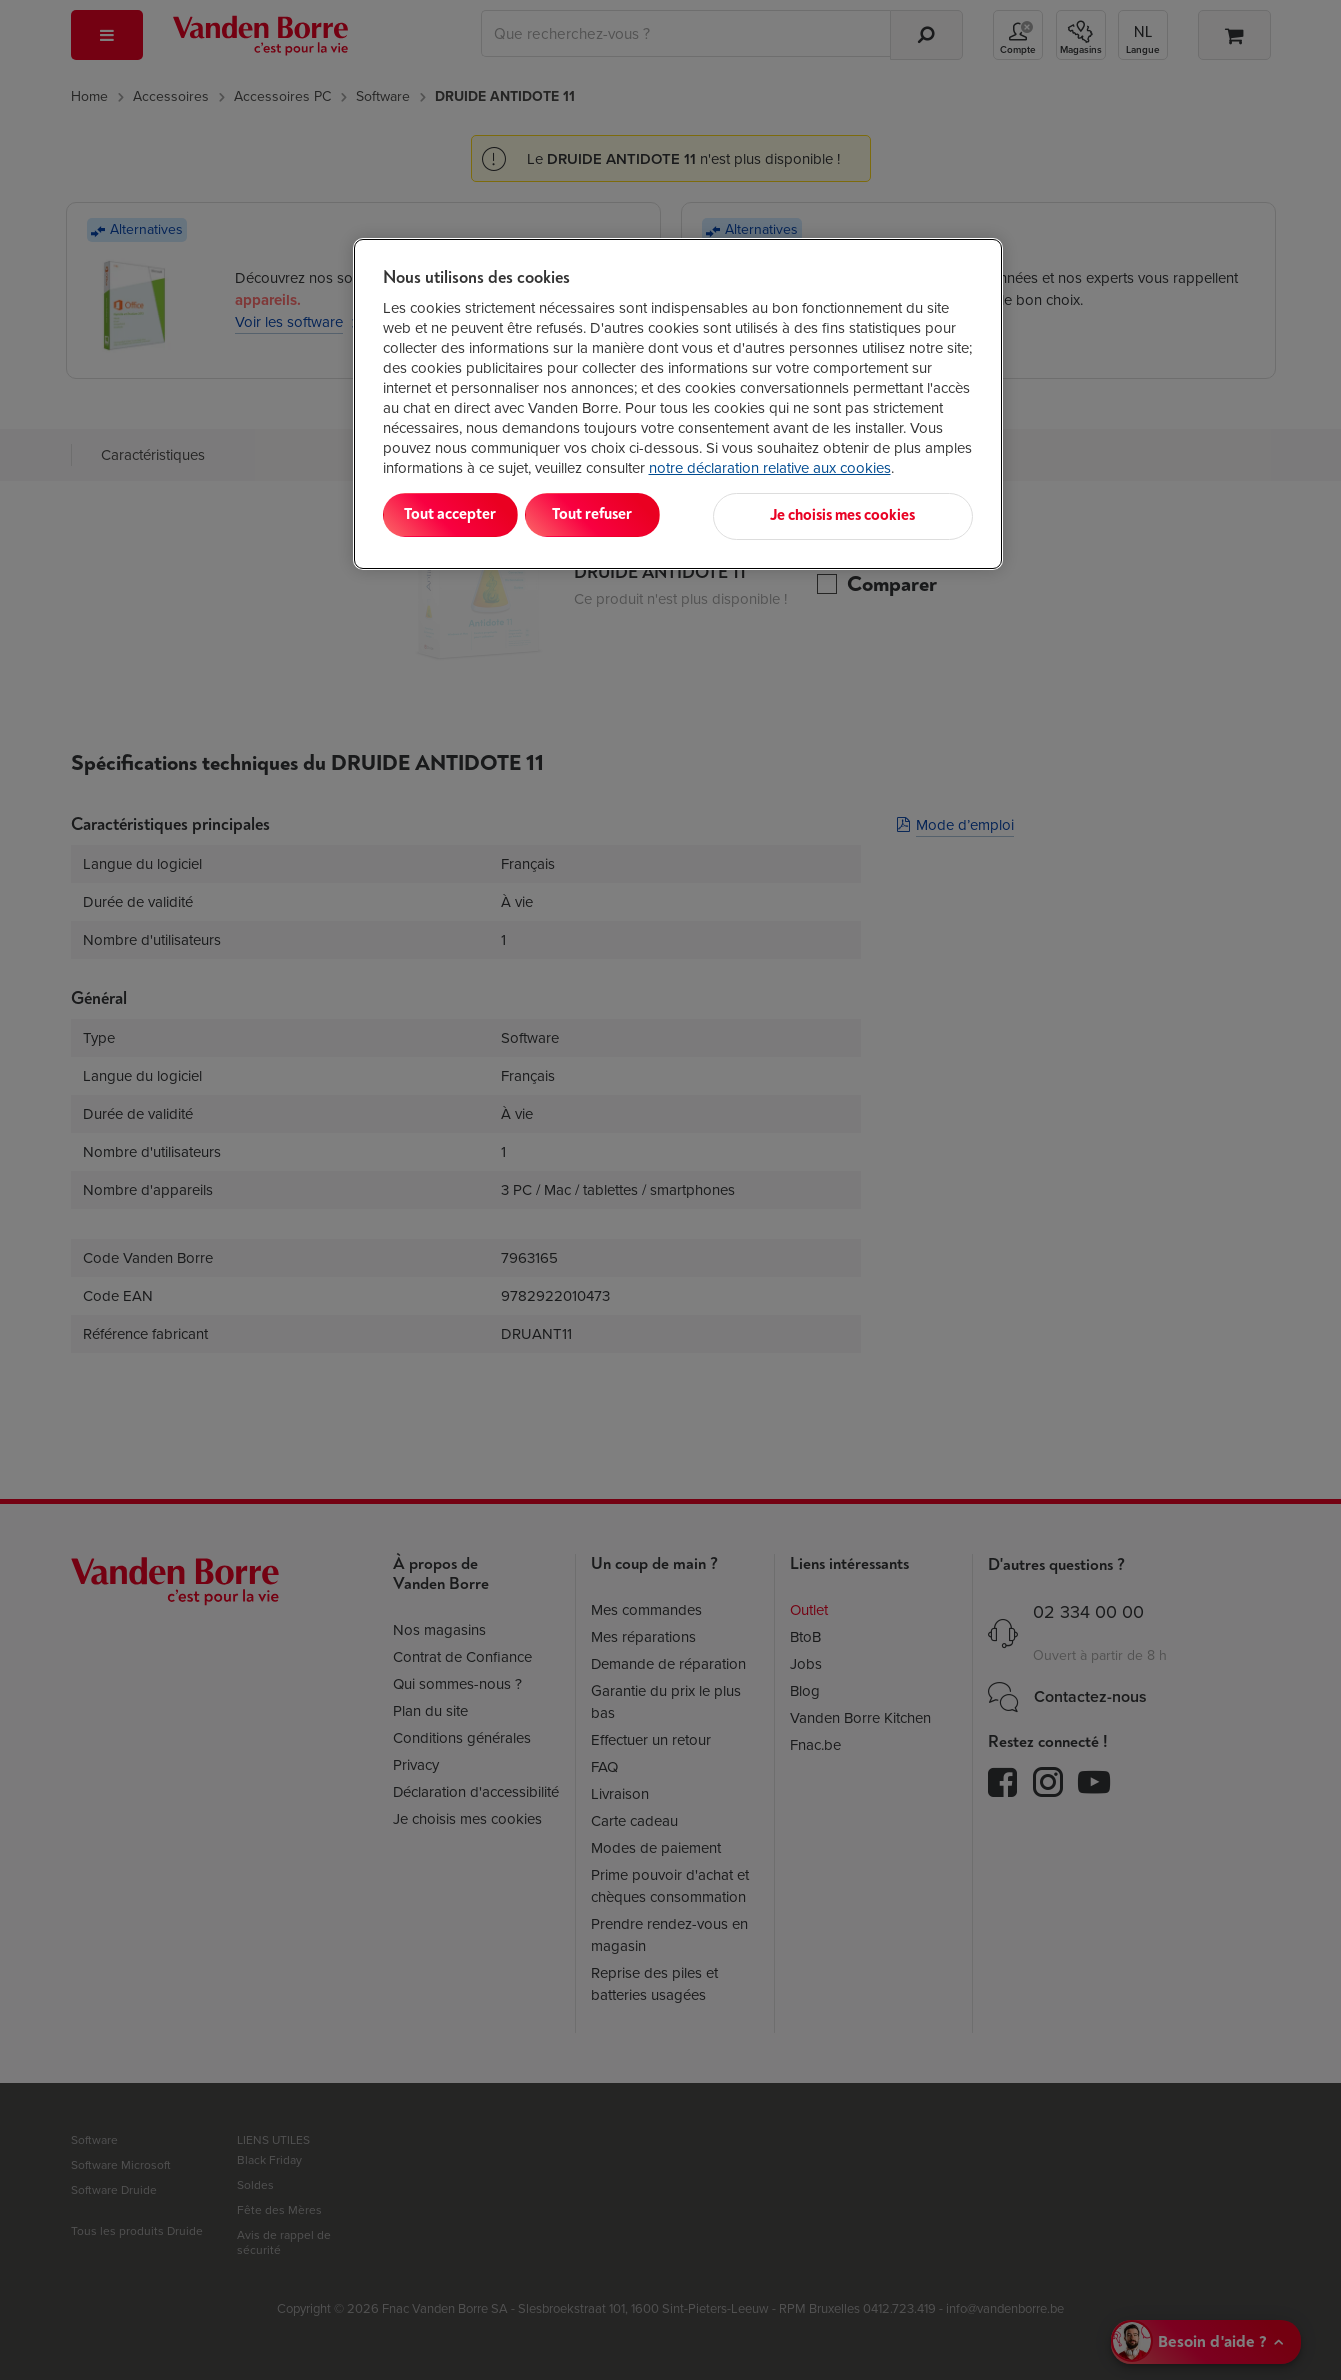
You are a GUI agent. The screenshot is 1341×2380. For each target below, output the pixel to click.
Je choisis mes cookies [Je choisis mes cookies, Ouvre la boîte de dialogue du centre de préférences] (874, 514)
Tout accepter (465, 514)
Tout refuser (640, 514)
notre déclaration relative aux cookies (770, 468)
